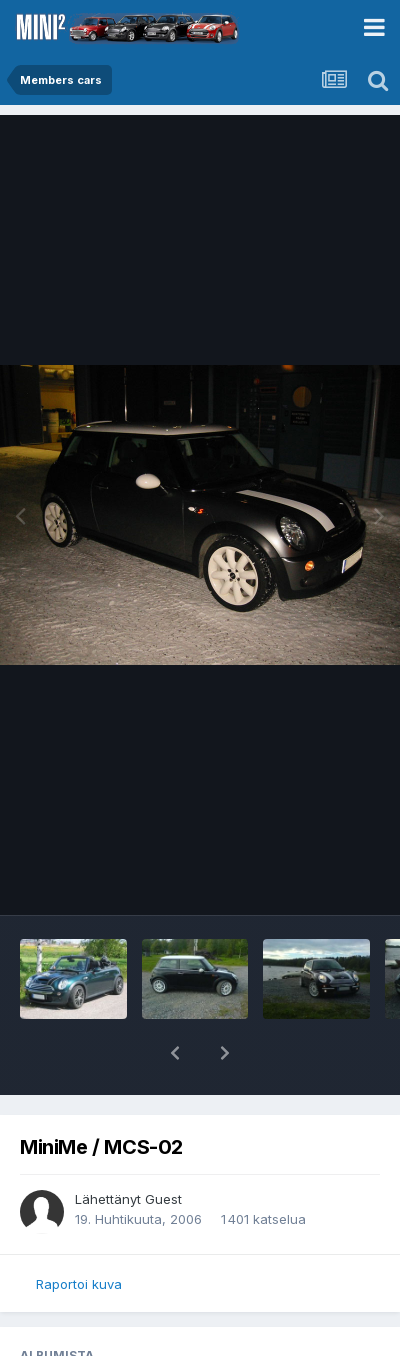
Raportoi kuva (79, 1284)
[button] (175, 1053)
